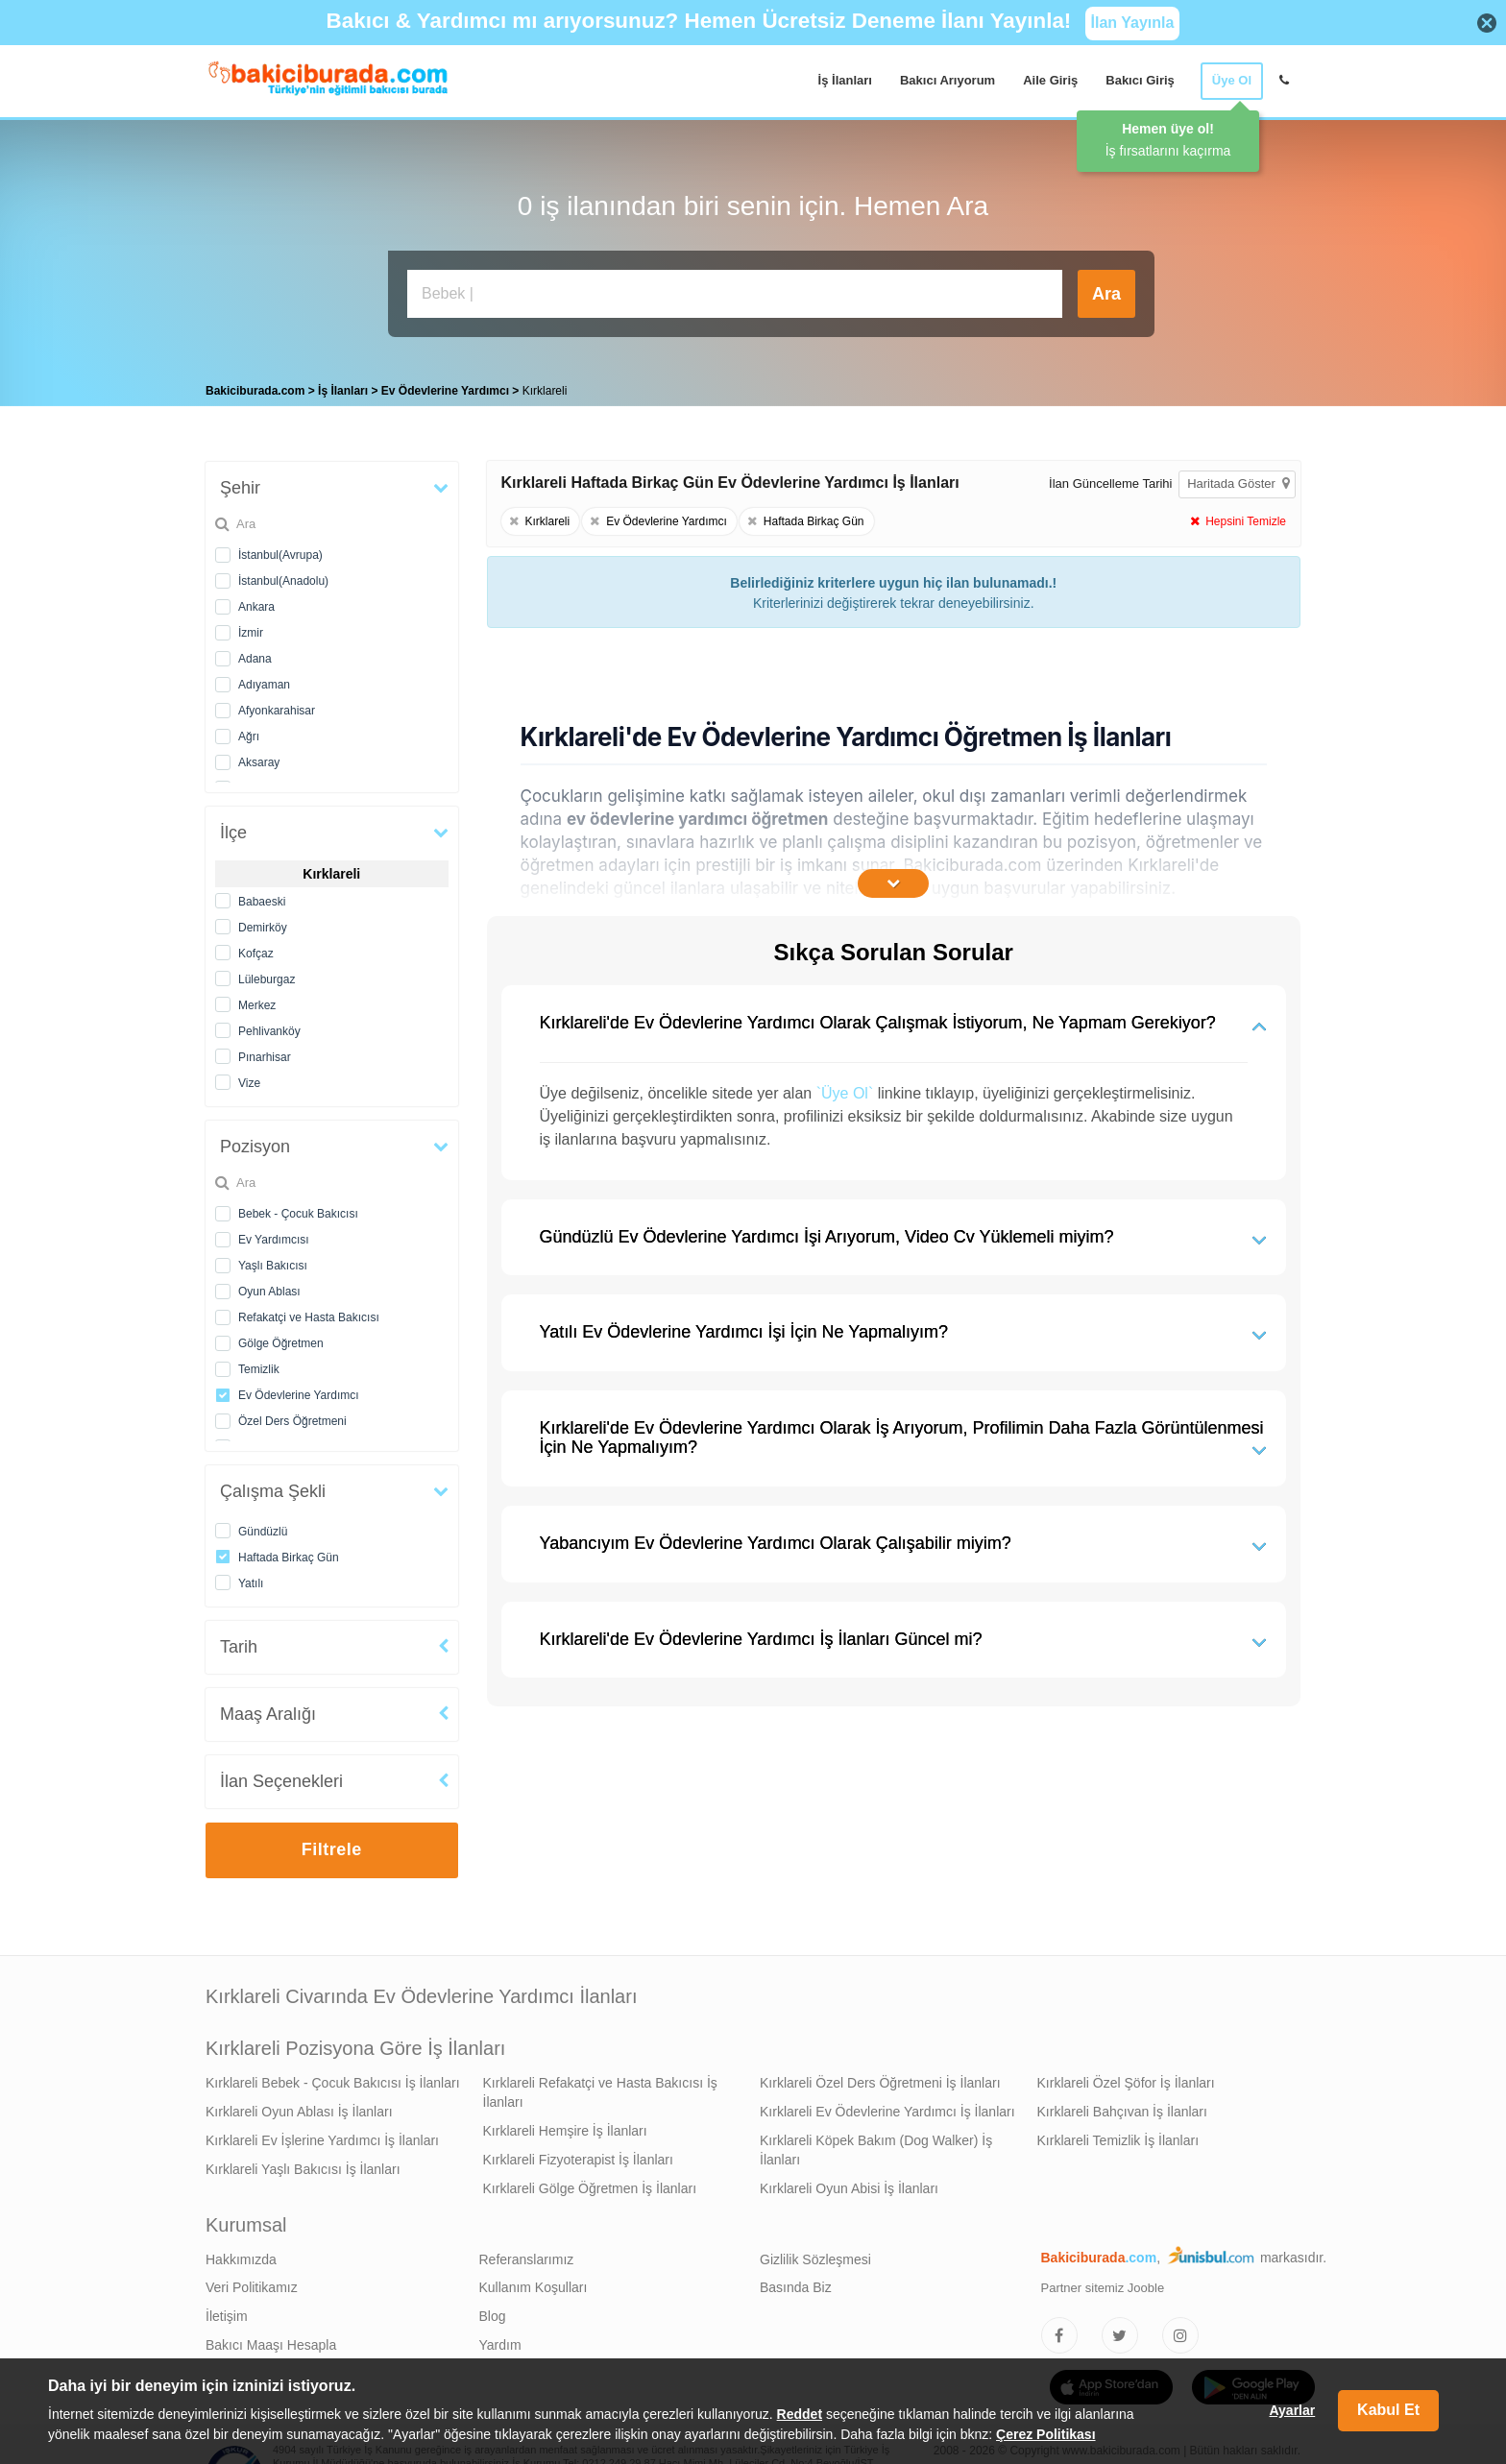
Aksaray (258, 757)
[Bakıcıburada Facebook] (1059, 2330)
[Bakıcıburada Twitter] (1120, 2330)
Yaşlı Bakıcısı (272, 1261)
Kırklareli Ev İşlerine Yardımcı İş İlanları (322, 2135)
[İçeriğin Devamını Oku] (893, 878)
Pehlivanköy (269, 1026)
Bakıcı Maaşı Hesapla (271, 2340)
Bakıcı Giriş (1140, 80)
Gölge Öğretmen (281, 1338)
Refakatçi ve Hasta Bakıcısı (308, 1312)
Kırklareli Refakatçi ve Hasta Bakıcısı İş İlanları (600, 2087)
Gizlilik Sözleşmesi (815, 2254)
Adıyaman (264, 680)
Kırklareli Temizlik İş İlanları (1118, 2135)
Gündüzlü (262, 1527)
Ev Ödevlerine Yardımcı (298, 1390)
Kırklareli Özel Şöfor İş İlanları (1126, 2078)
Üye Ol (1231, 80)
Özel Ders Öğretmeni (292, 1416)
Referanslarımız (526, 2254)
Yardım (500, 2340)
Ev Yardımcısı (273, 1235)
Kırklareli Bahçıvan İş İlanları (1122, 2106)
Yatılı (250, 1578)
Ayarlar (1292, 2410)
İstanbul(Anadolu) (283, 576)
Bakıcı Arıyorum (947, 80)
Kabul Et (1388, 2410)
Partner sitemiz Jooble (1103, 2283)
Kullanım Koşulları (533, 2282)
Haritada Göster (1238, 478)
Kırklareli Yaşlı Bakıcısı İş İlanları (303, 2164)
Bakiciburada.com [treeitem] (255, 386)
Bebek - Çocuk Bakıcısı (298, 1209)
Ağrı (248, 731)
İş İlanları (845, 80)
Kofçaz (256, 948)
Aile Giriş (1050, 80)
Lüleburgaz (266, 974)
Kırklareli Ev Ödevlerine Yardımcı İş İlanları (887, 2106)
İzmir (250, 628)
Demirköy (262, 923)
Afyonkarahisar (276, 706)
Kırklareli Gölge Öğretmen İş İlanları (590, 2183)
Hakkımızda (241, 2254)
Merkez (257, 1000)
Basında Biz (796, 2282)
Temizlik (258, 1364)
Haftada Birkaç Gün (288, 1552)
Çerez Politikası (1046, 2434)
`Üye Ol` (845, 1088)
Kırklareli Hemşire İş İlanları (565, 2126)
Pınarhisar (264, 1052)
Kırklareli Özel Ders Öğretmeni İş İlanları (880, 2078)
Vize (249, 1078)
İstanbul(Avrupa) (280, 550)
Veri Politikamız (252, 2282)
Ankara (256, 602)
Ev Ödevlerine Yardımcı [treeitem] (447, 386)
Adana (255, 654)
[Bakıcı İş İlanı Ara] (734, 294)
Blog (492, 2311)
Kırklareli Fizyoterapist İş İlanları (578, 2154)
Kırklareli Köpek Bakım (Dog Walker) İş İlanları (876, 2145)
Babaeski (261, 897)
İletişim (227, 2311)
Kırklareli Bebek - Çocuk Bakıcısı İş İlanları (333, 2078)
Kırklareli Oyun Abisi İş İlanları (849, 2183)
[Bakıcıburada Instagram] (1180, 2330)
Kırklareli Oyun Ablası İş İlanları (299, 2106)
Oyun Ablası (269, 1286)
